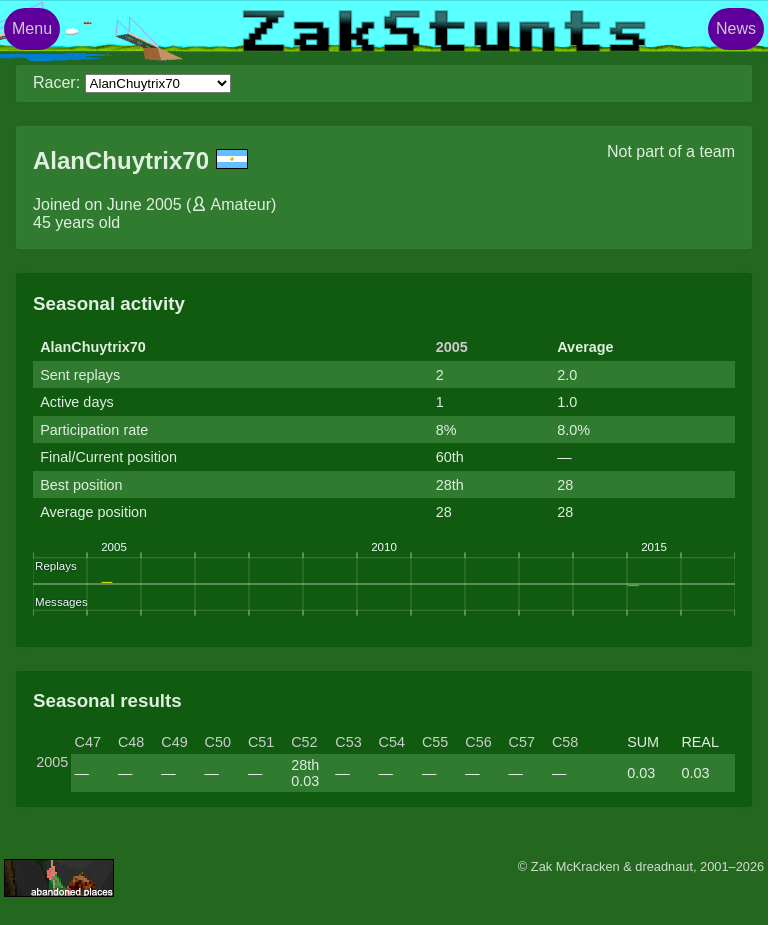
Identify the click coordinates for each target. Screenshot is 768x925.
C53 (348, 742)
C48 (131, 742)
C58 (565, 742)
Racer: (56, 82)
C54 (392, 742)
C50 (218, 742)
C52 (304, 742)
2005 (452, 347)
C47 (88, 742)
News (736, 28)
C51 (261, 742)
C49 (174, 742)
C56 (478, 742)
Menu (32, 28)
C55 (435, 742)
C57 (522, 742)
